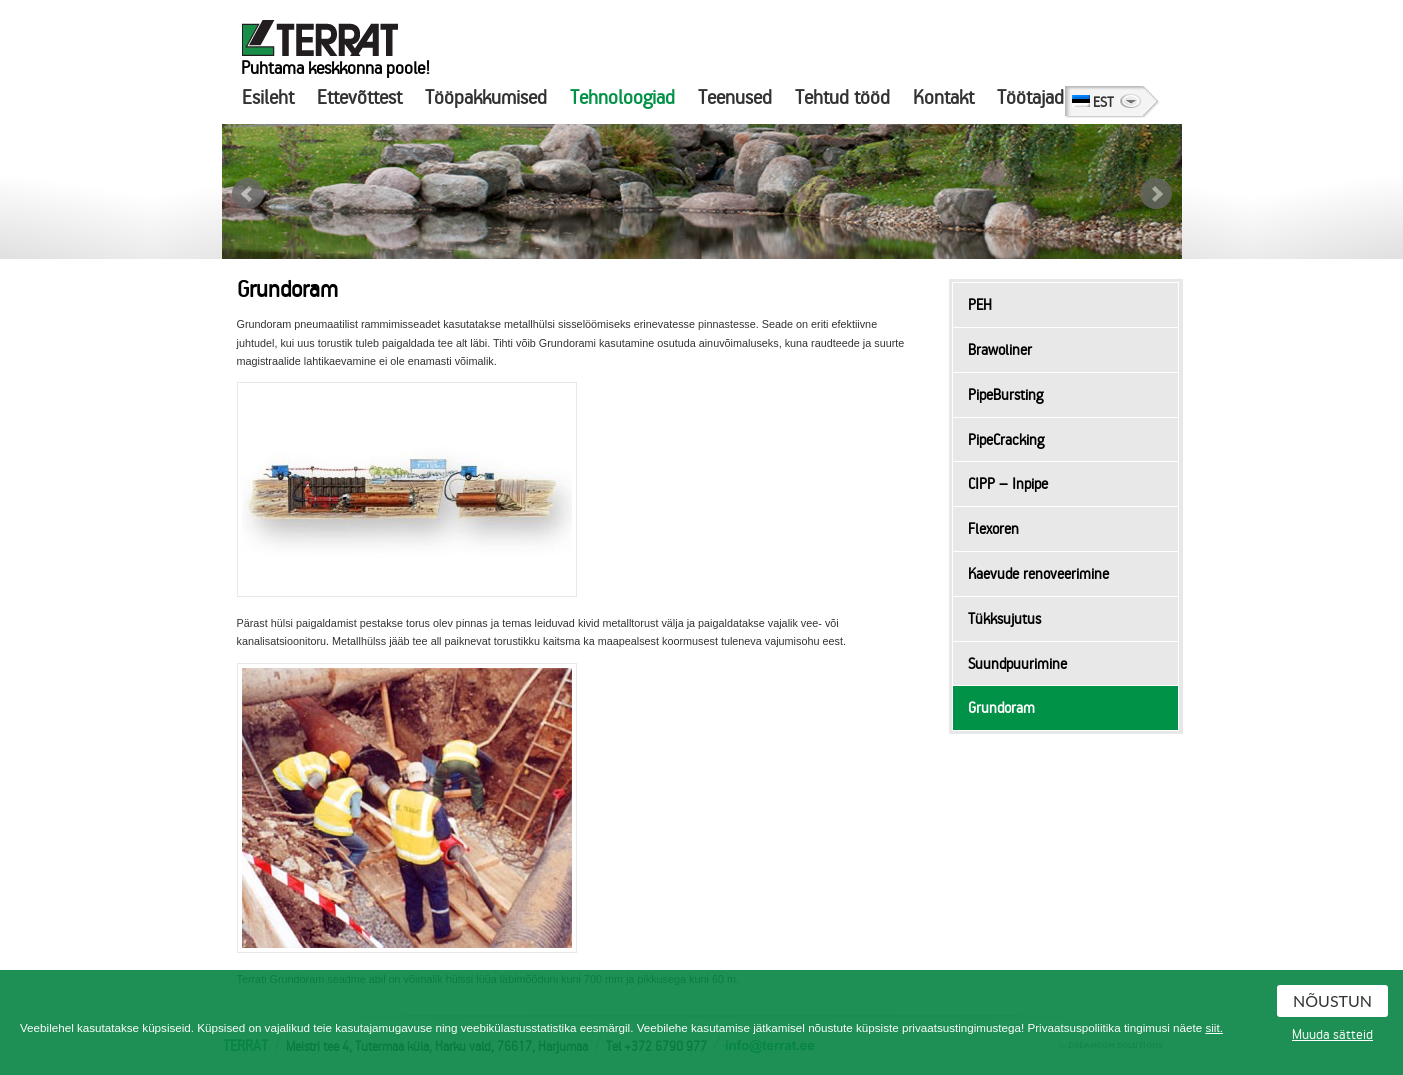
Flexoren (993, 529)
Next (1156, 194)
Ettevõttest (359, 97)
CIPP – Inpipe (1008, 484)
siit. (1213, 1027)
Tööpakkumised (486, 97)
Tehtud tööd (842, 97)
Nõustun (1332, 1000)
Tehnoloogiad (622, 97)
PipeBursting (1005, 395)
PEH (980, 305)
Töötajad (1030, 97)
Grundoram (1001, 708)
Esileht (268, 97)
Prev (248, 194)
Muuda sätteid (1332, 1035)
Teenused (735, 97)
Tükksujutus (1004, 619)
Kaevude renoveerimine (1038, 574)
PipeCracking (1006, 440)
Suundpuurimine (1017, 664)
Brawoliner (1000, 350)
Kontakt (943, 97)
